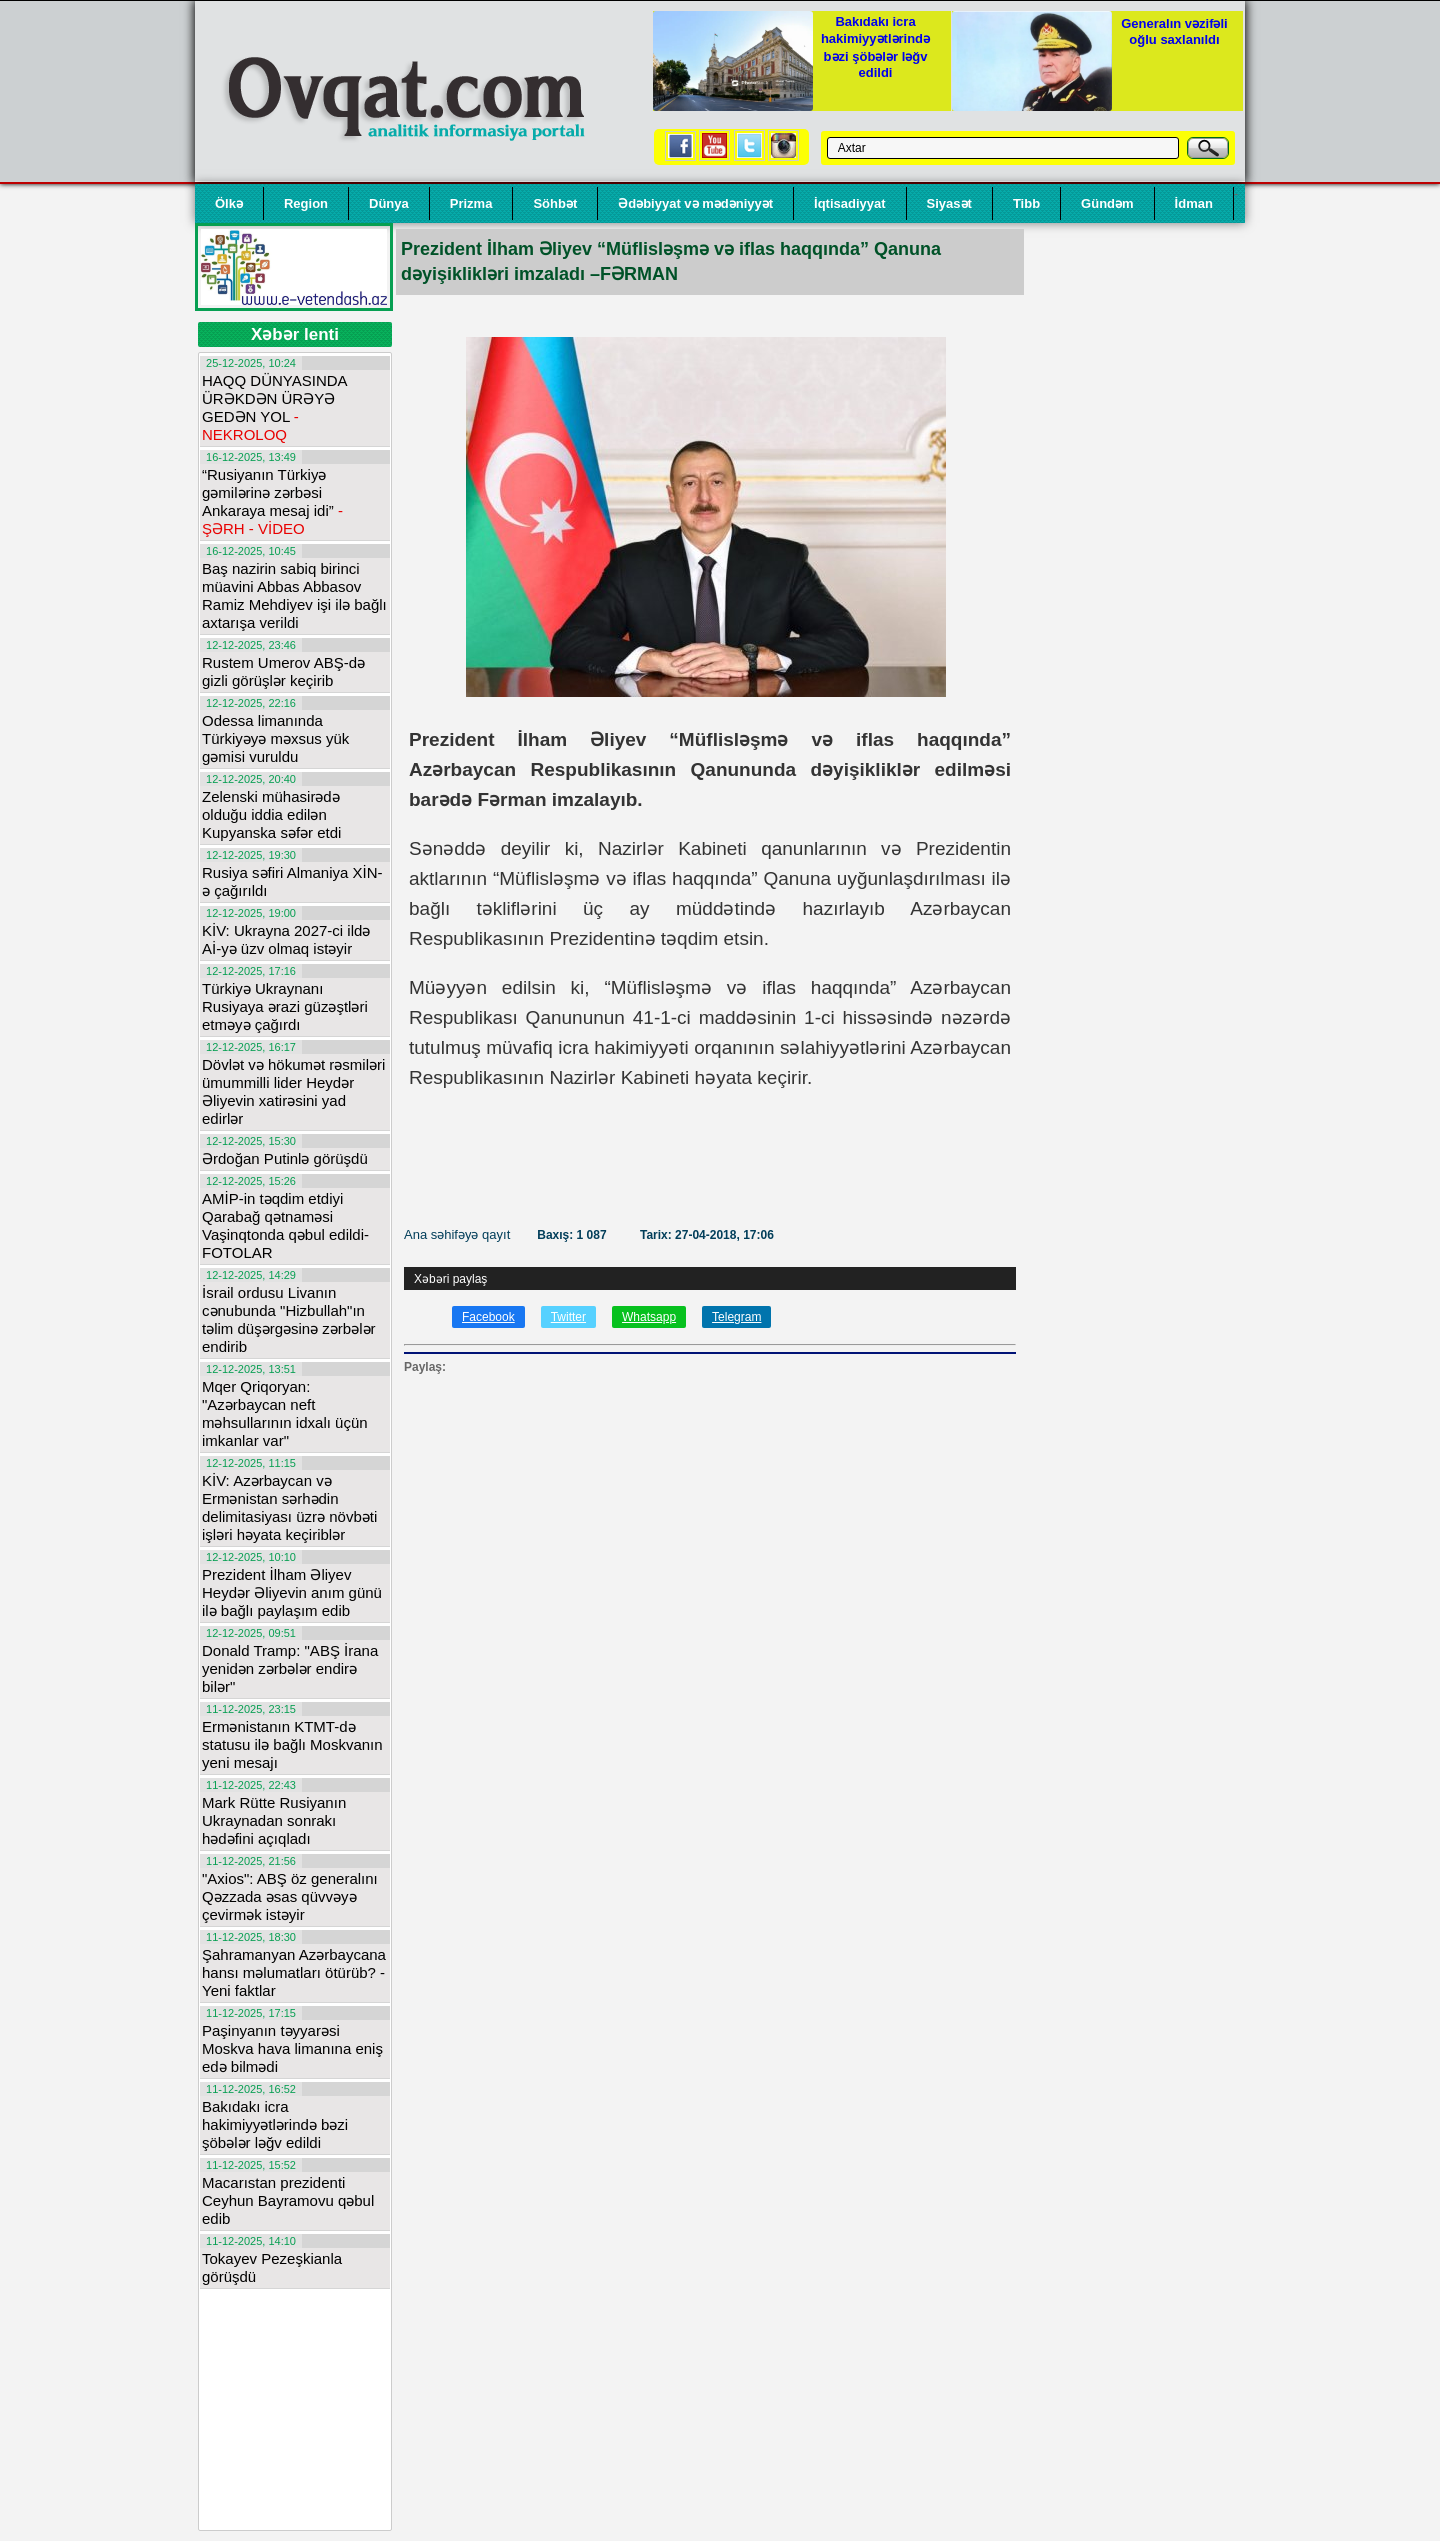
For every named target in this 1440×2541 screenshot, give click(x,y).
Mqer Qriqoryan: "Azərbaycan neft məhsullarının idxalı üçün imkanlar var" (285, 1413)
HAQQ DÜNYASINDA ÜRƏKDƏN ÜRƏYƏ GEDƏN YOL (274, 407)
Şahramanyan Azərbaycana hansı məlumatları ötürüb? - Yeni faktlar (294, 1972)
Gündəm (1107, 203)
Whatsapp (649, 1317)
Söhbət (555, 203)
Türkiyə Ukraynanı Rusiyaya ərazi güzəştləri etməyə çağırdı (285, 1006)
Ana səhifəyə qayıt (459, 1234)
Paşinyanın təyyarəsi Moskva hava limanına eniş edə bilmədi (292, 2048)
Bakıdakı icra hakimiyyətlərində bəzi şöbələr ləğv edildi (275, 2124)
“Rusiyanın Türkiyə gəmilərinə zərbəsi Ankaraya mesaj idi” (272, 501)
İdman (1194, 203)
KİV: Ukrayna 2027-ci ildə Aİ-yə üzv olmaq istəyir (286, 939)
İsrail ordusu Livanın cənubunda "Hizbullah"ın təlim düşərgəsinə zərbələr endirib (289, 1319)
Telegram (736, 1317)
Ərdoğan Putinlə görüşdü (285, 1158)
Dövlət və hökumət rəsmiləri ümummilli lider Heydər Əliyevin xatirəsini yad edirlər (293, 1091)
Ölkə (229, 203)
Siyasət (949, 203)
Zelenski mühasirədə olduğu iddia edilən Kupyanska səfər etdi (271, 814)
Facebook (488, 1317)
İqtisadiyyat (850, 203)
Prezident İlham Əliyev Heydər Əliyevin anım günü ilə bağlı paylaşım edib (292, 1592)
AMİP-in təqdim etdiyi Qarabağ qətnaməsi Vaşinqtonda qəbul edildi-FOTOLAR (285, 1225)
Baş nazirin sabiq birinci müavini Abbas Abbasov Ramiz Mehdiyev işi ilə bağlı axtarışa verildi (294, 595)
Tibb (1026, 203)
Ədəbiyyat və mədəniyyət (695, 203)
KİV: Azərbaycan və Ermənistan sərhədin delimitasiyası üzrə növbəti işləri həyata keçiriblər (289, 1507)
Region (306, 203)
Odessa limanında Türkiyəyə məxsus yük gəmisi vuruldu (275, 738)
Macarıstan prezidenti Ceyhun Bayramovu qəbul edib (288, 2200)
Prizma (471, 203)
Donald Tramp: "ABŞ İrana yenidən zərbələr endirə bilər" (290, 1668)
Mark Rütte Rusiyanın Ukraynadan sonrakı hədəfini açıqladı (274, 1820)
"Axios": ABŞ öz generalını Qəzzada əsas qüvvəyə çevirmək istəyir (290, 1896)
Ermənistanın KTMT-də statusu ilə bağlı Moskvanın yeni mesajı (292, 1744)
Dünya (389, 203)
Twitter (568, 1317)
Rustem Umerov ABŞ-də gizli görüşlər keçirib (283, 671)
